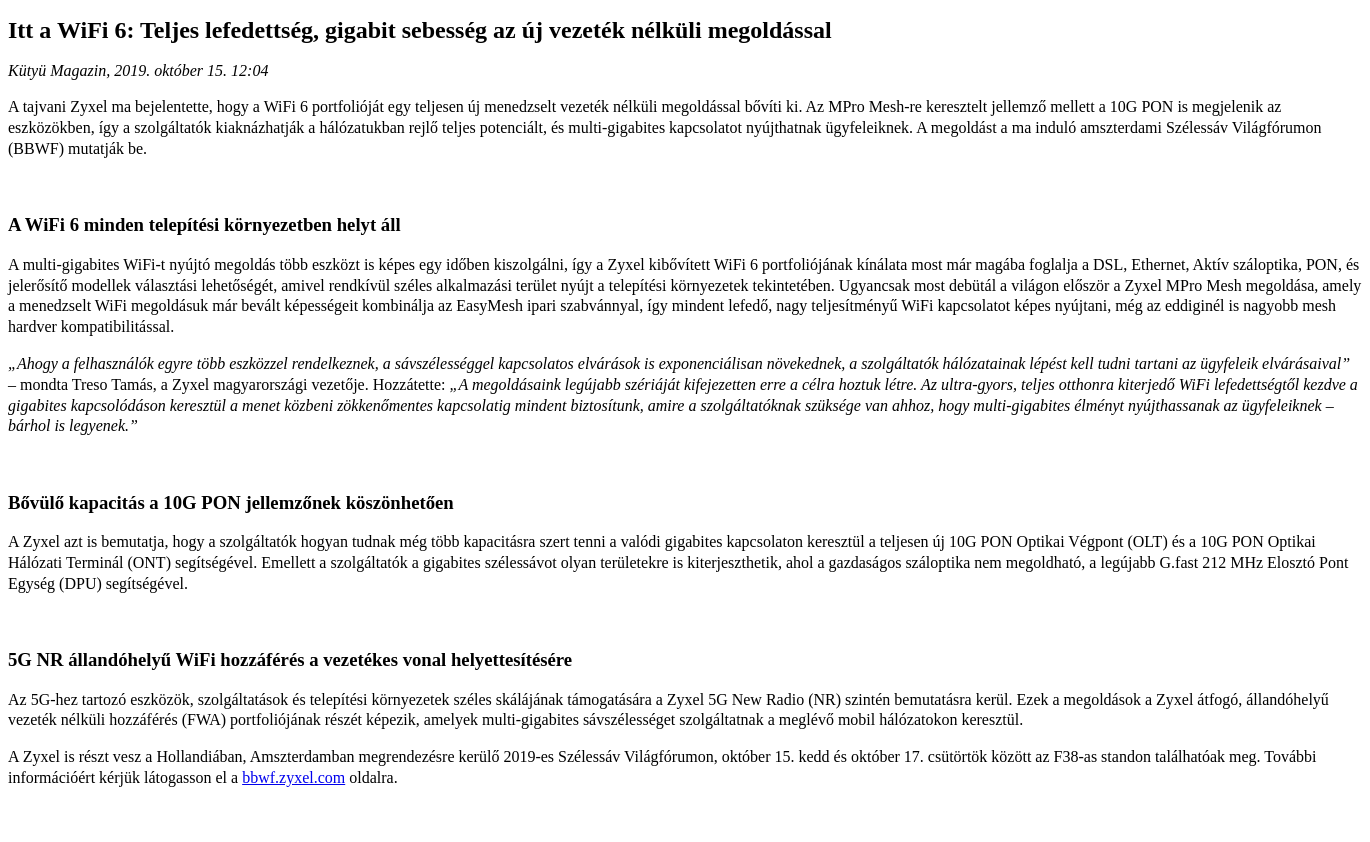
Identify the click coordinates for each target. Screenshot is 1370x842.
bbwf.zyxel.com (293, 777)
